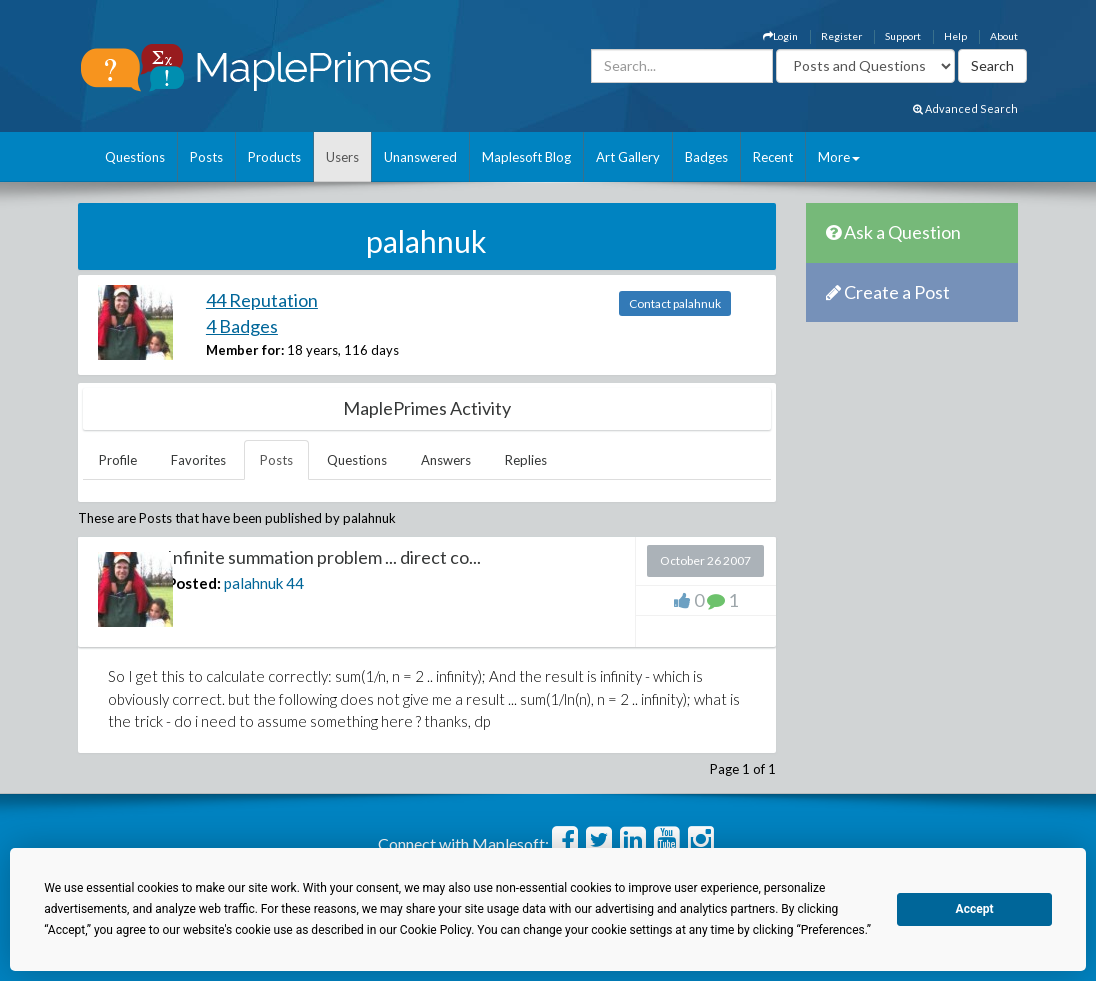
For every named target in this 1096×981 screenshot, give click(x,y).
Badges (706, 157)
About (1004, 36)
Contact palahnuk (675, 303)
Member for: (245, 350)
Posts (206, 157)
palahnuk (253, 583)
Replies (526, 460)
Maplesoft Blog (526, 157)
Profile (118, 460)
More (839, 157)
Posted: (194, 583)
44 (295, 583)
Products (274, 157)
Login (780, 36)
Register (841, 36)
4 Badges (242, 326)
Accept (975, 909)
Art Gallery (628, 157)
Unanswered (420, 157)
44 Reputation (262, 300)
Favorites (198, 460)
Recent (773, 157)
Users (342, 157)
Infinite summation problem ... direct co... (324, 557)
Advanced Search (965, 108)
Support (903, 36)
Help (955, 36)
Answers (446, 460)
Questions (135, 157)
